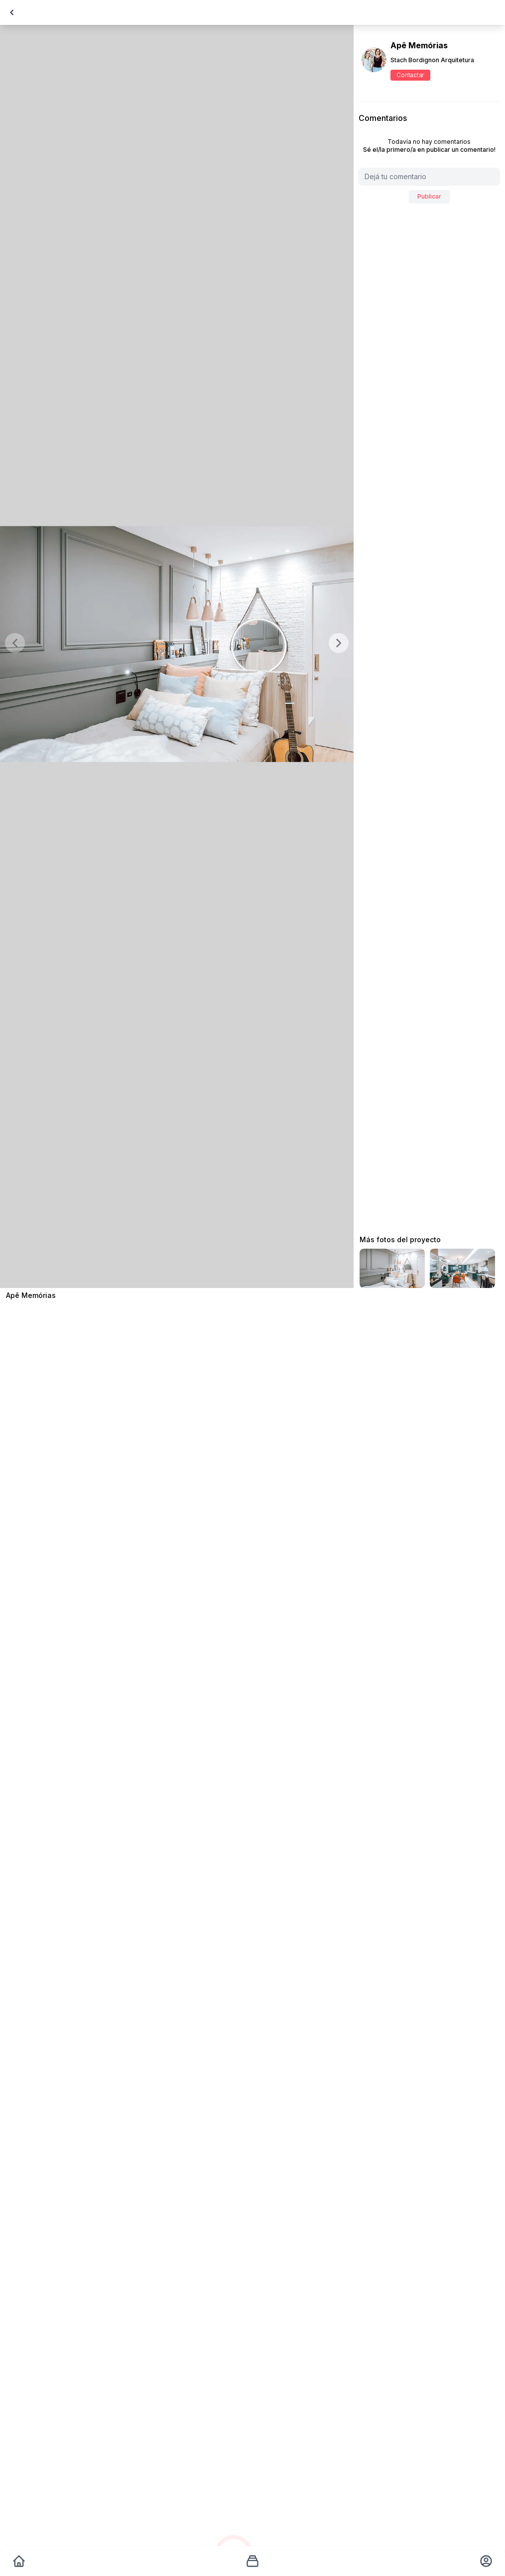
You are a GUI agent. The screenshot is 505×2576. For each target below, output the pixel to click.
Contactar (410, 75)
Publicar (429, 196)
